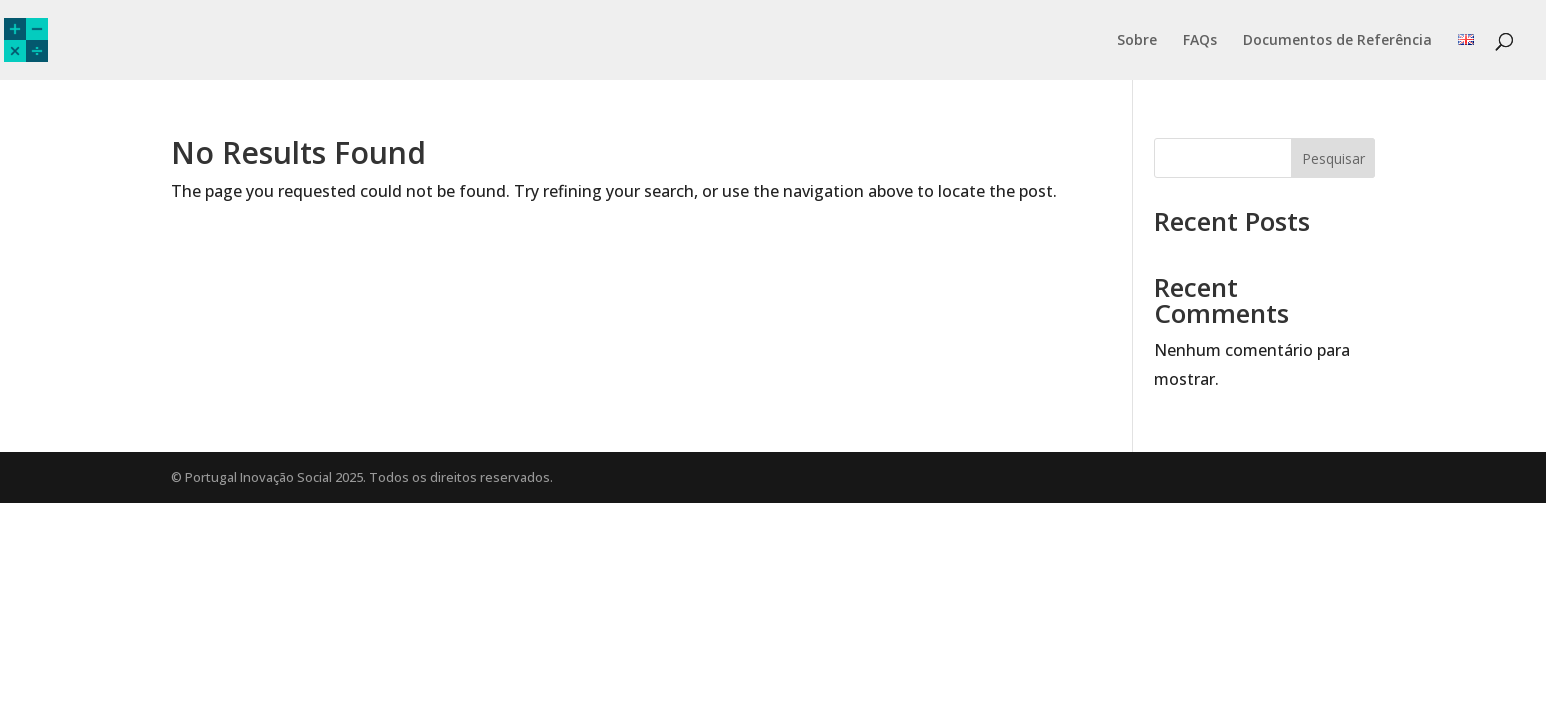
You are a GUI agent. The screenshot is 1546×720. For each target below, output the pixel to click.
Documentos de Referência (1337, 41)
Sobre (1137, 41)
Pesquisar (1333, 158)
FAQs (1200, 41)
